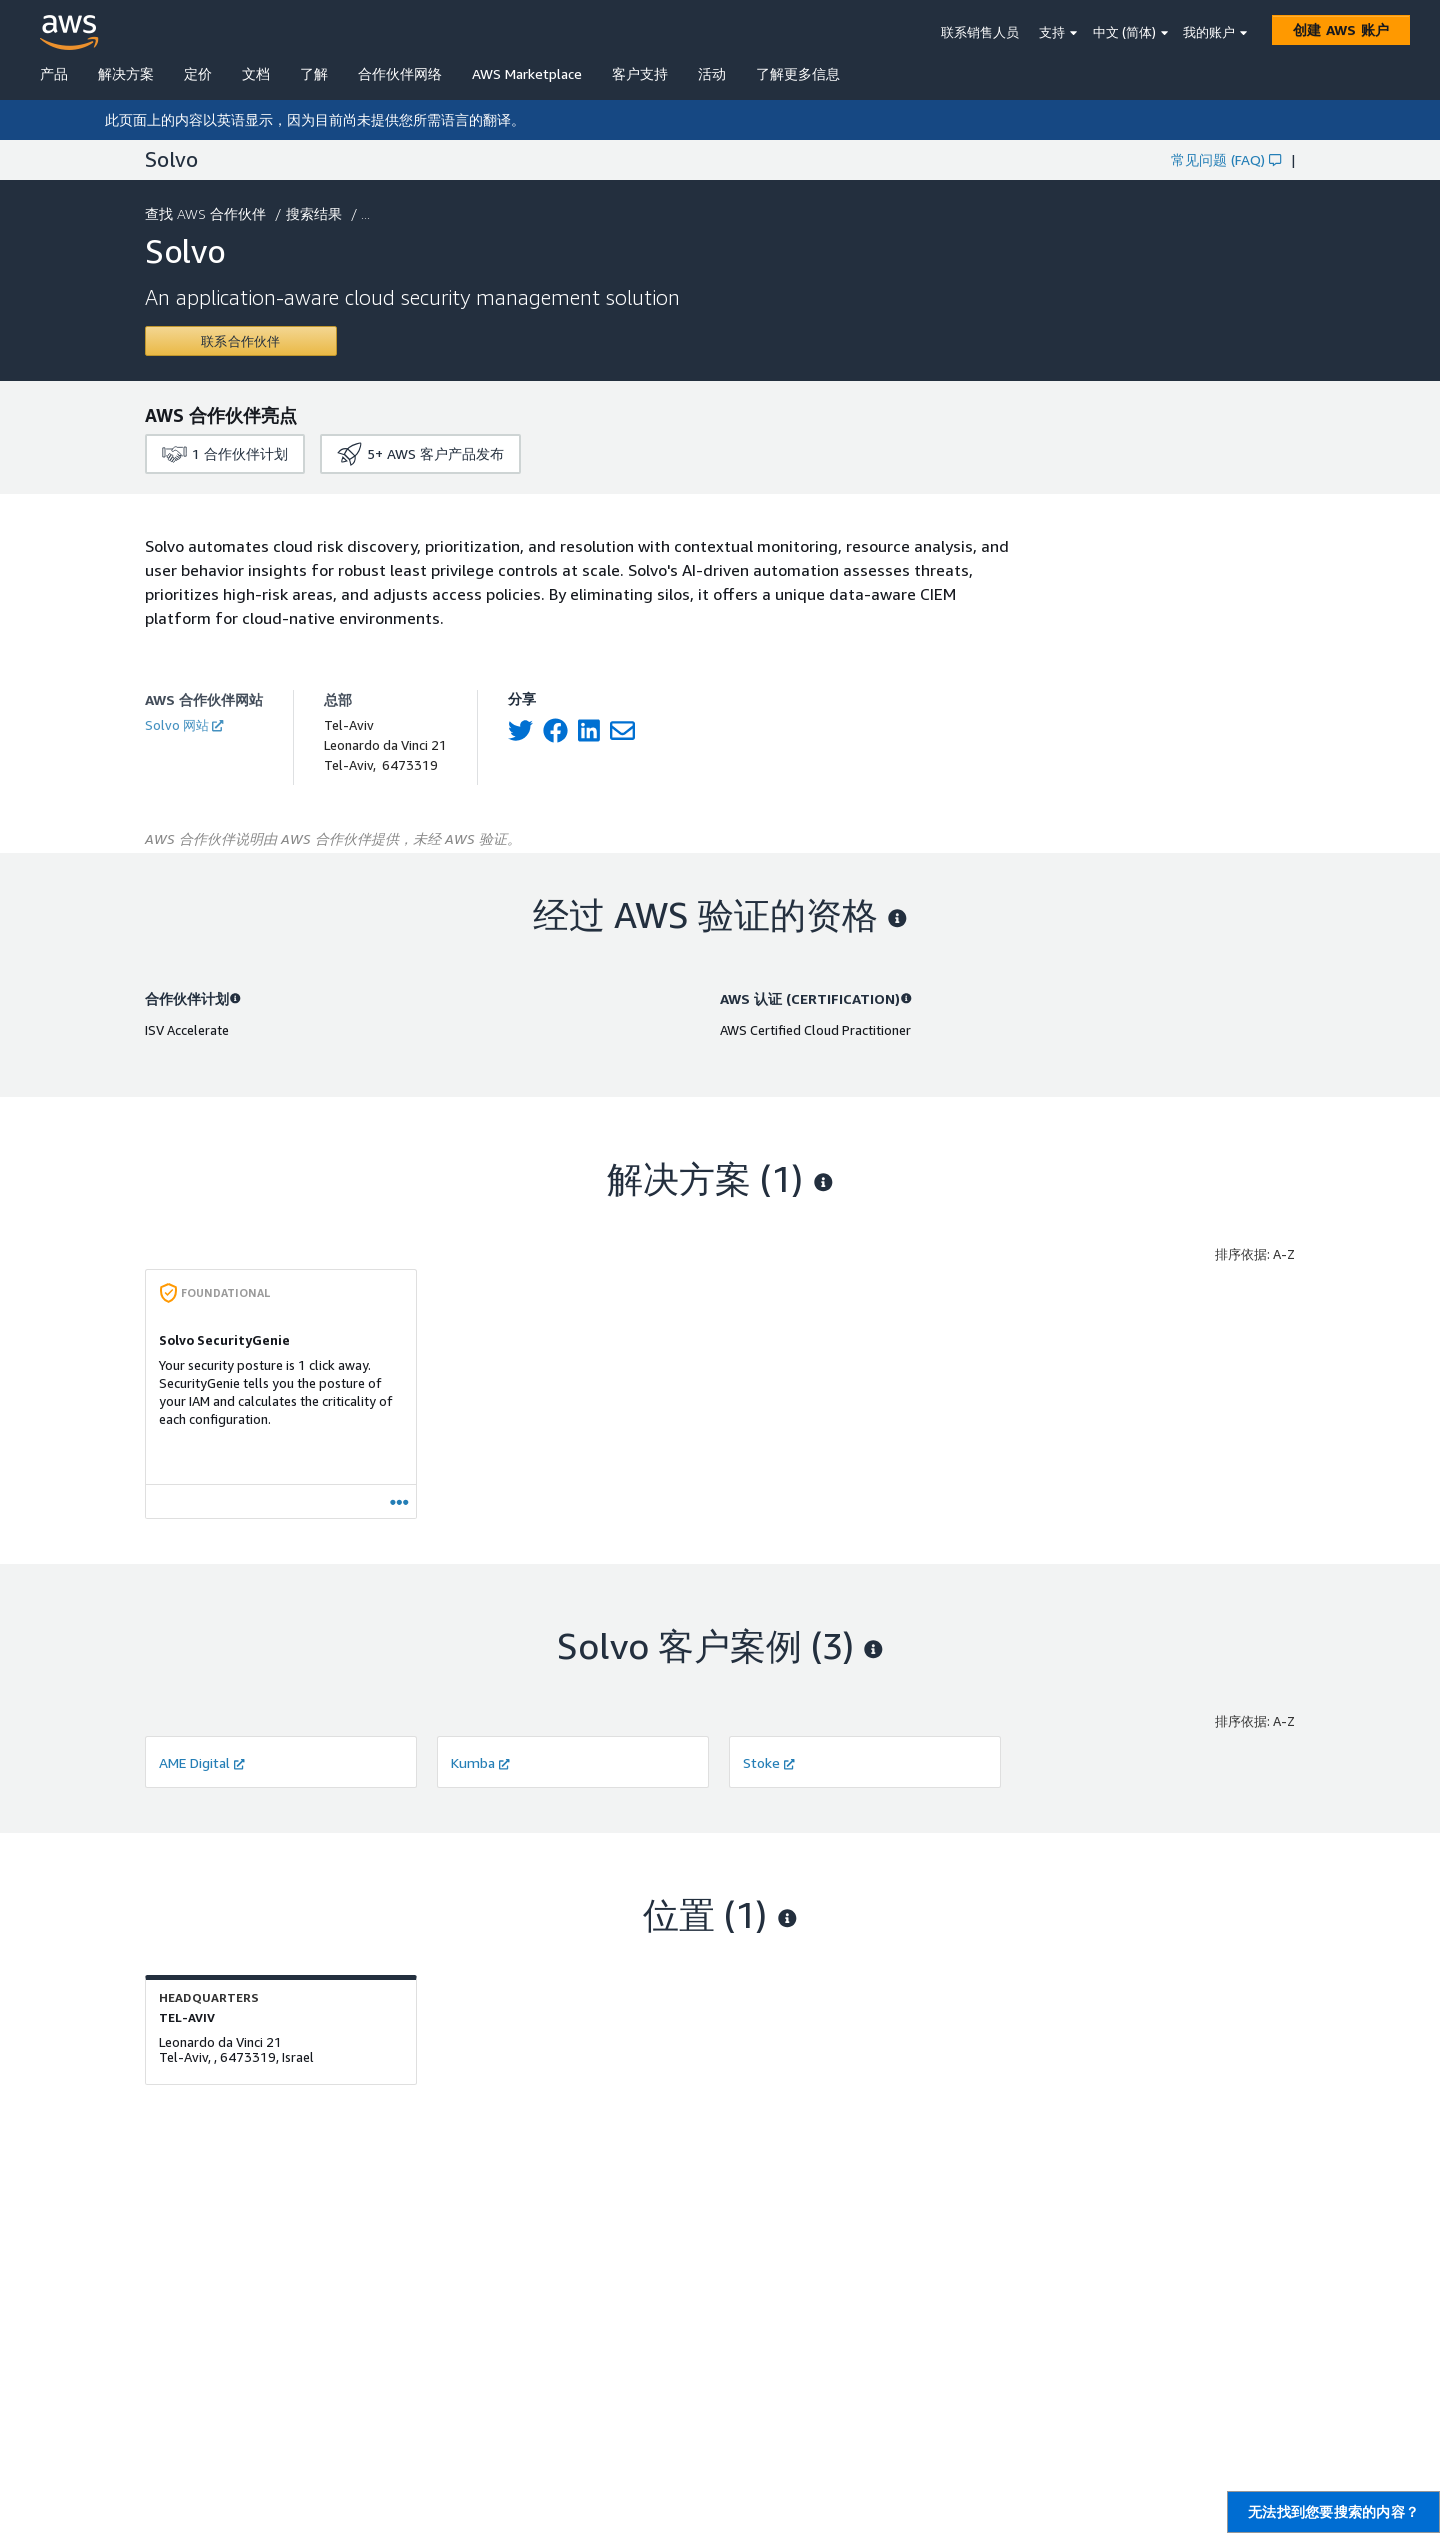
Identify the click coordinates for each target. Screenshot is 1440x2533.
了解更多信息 (798, 73)
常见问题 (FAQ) (1226, 159)
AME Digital (202, 1762)
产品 (54, 73)
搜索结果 (316, 213)
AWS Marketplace (527, 73)
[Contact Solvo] (241, 341)
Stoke (769, 1762)
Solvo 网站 (184, 725)
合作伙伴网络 (400, 73)
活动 (712, 73)
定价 (198, 73)
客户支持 (640, 73)
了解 (314, 73)
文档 (256, 73)
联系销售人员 (980, 32)
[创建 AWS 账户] (1341, 30)
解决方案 (126, 73)
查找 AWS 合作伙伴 (207, 213)
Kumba (480, 1762)
